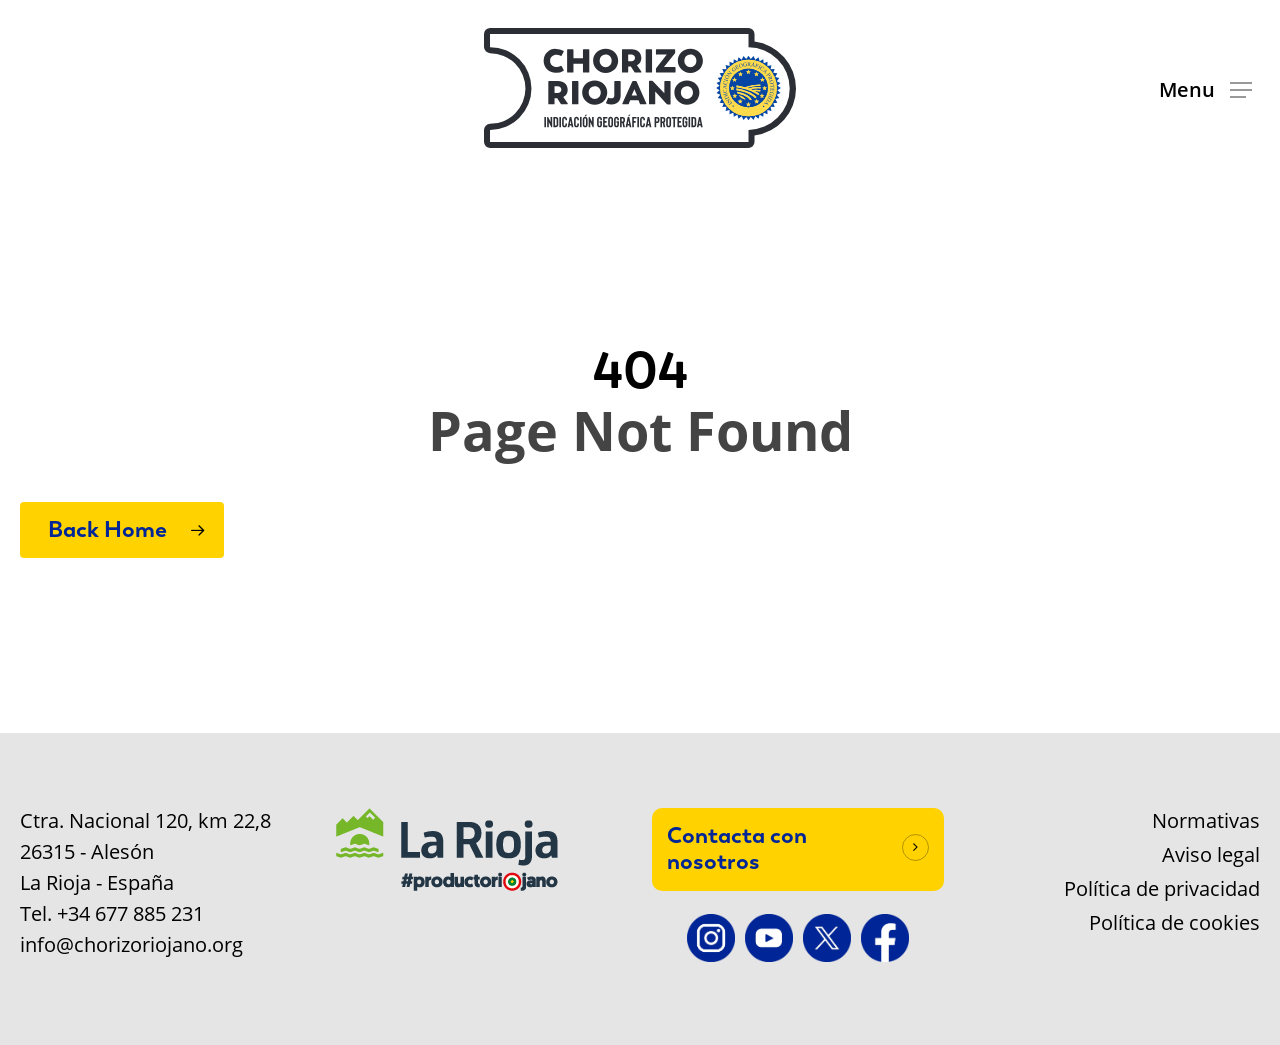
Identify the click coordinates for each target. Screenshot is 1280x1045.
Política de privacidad (1162, 889)
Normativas (1206, 821)
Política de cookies (1174, 923)
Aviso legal (1211, 855)
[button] (1205, 88)
